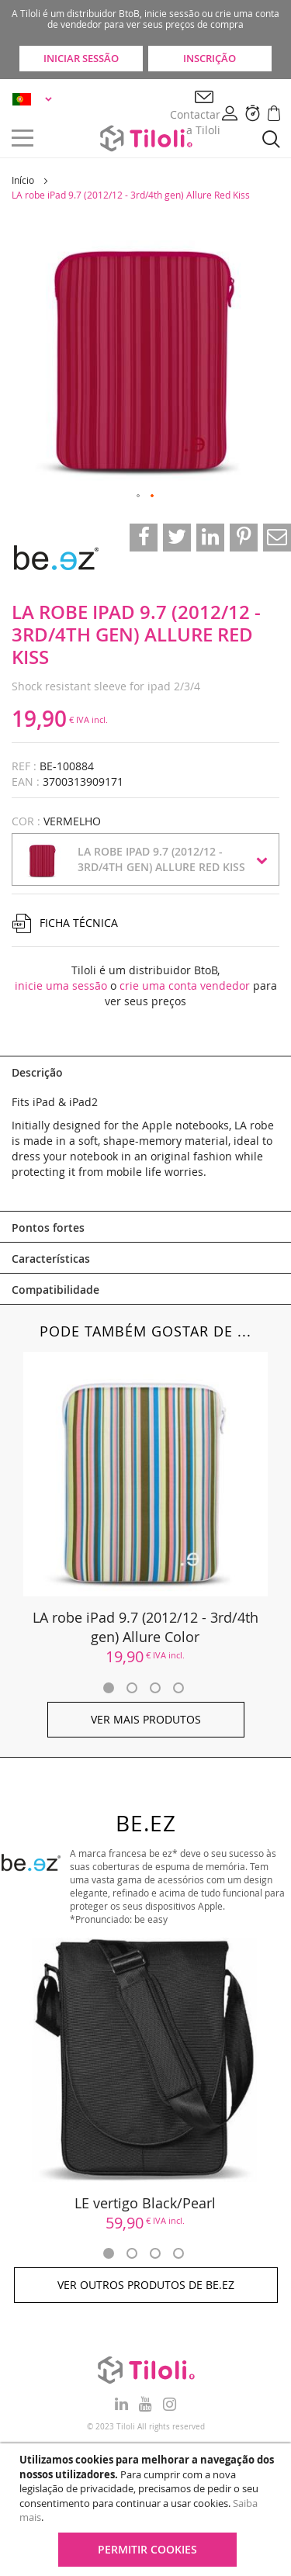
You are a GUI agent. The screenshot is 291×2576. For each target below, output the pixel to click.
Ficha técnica (79, 922)
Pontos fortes (48, 1227)
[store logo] (146, 138)
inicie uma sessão (61, 985)
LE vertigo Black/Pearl (146, 2203)
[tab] (145, 1071)
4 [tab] (178, 1687)
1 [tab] (108, 1687)
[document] (147, 2510)
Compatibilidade (55, 1289)
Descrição (37, 1072)
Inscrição (209, 58)
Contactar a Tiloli (195, 122)
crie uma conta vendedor (185, 985)
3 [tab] (155, 1687)
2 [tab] (131, 1687)
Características (51, 1258)
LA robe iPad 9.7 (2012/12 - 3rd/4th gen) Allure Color (145, 1627)
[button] (34, 99)
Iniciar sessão (81, 58)
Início (23, 180)
